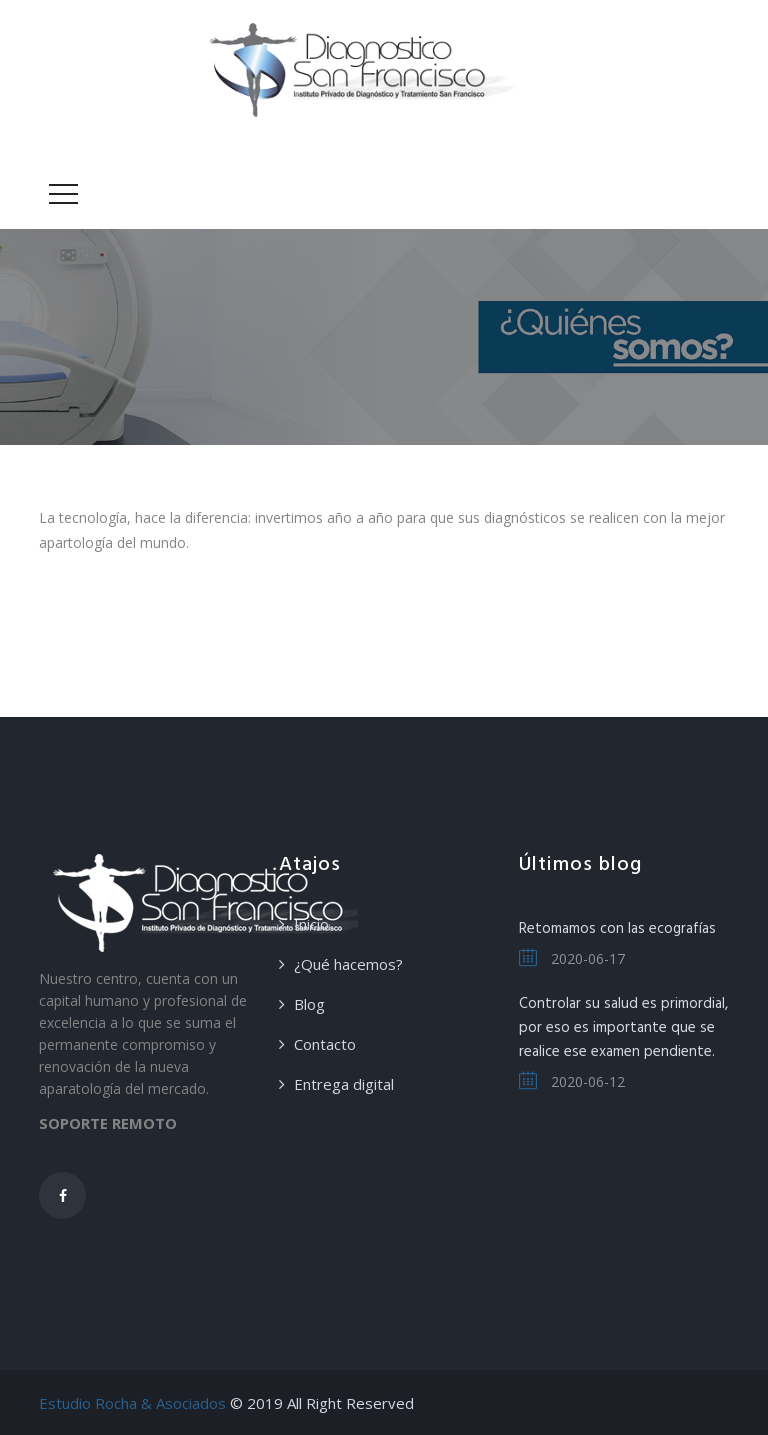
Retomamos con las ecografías (617, 929)
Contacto (325, 1044)
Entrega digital (344, 1084)
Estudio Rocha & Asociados (132, 1403)
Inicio (311, 924)
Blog (309, 1004)
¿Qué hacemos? (348, 964)
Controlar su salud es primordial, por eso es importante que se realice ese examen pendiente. (623, 1028)
